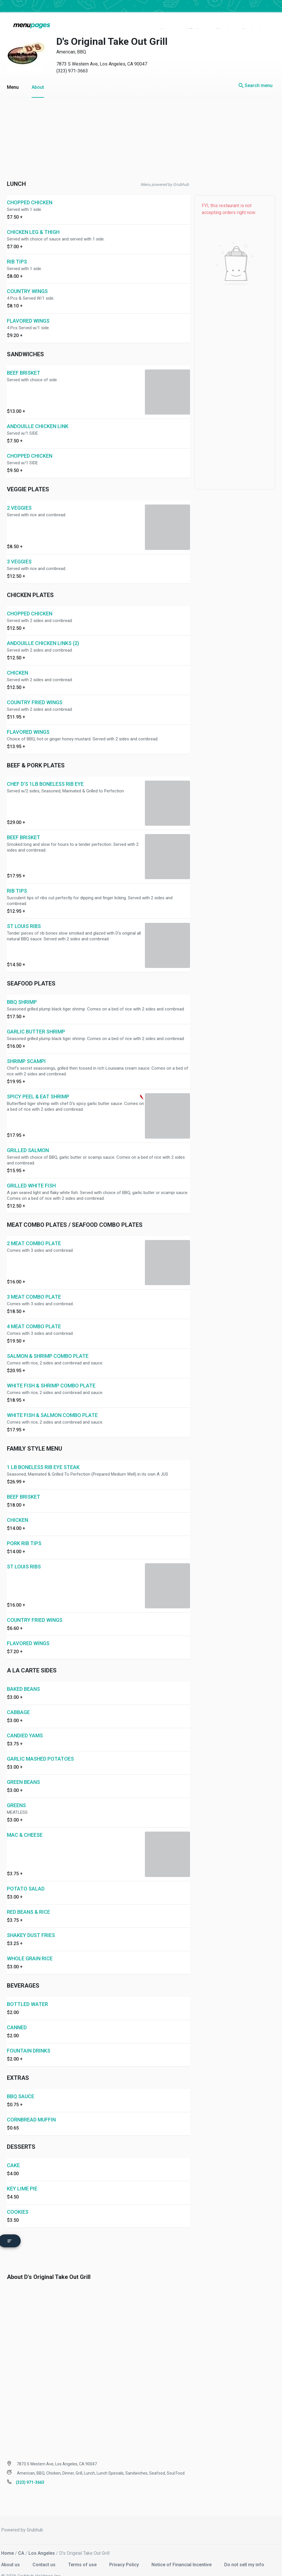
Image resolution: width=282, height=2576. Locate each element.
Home (7, 2538)
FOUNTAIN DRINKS (28, 2038)
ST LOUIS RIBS (24, 914)
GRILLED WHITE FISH (31, 1173)
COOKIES (17, 2199)
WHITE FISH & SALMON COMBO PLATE (52, 1403)
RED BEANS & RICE (28, 1900)
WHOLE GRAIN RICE (30, 1946)
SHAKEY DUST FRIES (31, 1923)
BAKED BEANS (23, 1677)
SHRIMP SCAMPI (26, 1049)
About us (11, 2550)
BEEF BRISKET (23, 360)
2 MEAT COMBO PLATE (34, 1231)
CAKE (13, 2153)
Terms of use (83, 2550)
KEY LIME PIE (22, 2176)
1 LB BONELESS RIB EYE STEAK (43, 1455)
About (38, 75)
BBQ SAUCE (20, 2084)
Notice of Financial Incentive (182, 2550)
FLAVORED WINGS (28, 308)
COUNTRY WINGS (27, 279)
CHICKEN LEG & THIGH (33, 220)
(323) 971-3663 (72, 58)
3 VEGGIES (19, 549)
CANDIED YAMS (25, 1723)
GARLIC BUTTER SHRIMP (36, 1019)
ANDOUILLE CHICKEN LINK (37, 414)
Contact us (44, 2550)
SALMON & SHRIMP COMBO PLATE (48, 1344)
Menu (13, 75)
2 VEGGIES (19, 495)
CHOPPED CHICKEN (29, 190)
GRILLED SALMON (28, 1138)
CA (21, 2538)
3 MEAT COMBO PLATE (34, 1284)
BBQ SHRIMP (22, 990)
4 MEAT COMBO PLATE (34, 1314)
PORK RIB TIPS (24, 1531)
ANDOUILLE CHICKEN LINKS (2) (43, 631)
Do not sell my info (244, 2550)
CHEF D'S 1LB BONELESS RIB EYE (45, 772)
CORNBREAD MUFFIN (31, 2107)
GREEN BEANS (23, 1770)
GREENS (16, 1793)
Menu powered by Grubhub (165, 172)
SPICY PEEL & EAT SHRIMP (38, 1084)
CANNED (17, 2015)
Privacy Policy (124, 2550)
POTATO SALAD (26, 1876)
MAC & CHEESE (25, 1823)
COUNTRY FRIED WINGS (34, 690)
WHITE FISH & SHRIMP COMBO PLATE (51, 1373)
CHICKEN (17, 660)
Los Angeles (41, 2538)
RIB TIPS (17, 249)
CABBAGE (18, 1700)
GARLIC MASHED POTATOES (40, 1746)
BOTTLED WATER (27, 1992)
